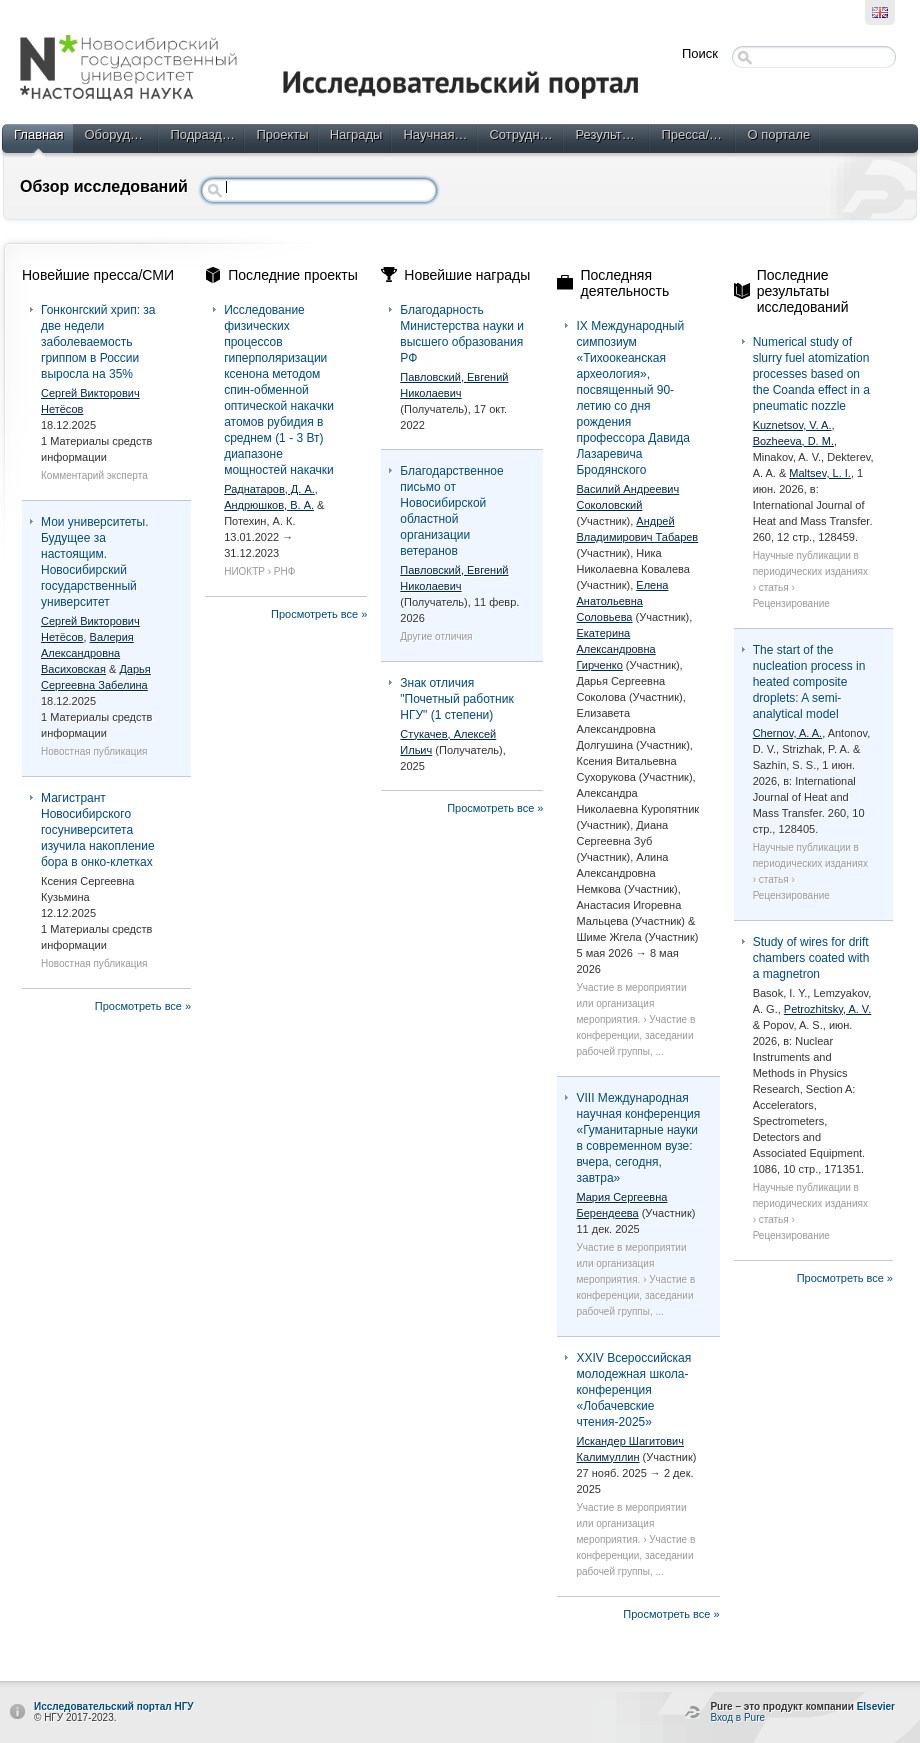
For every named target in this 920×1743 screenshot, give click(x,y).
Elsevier (876, 1706)
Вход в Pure (737, 1717)
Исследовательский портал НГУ (114, 1706)
